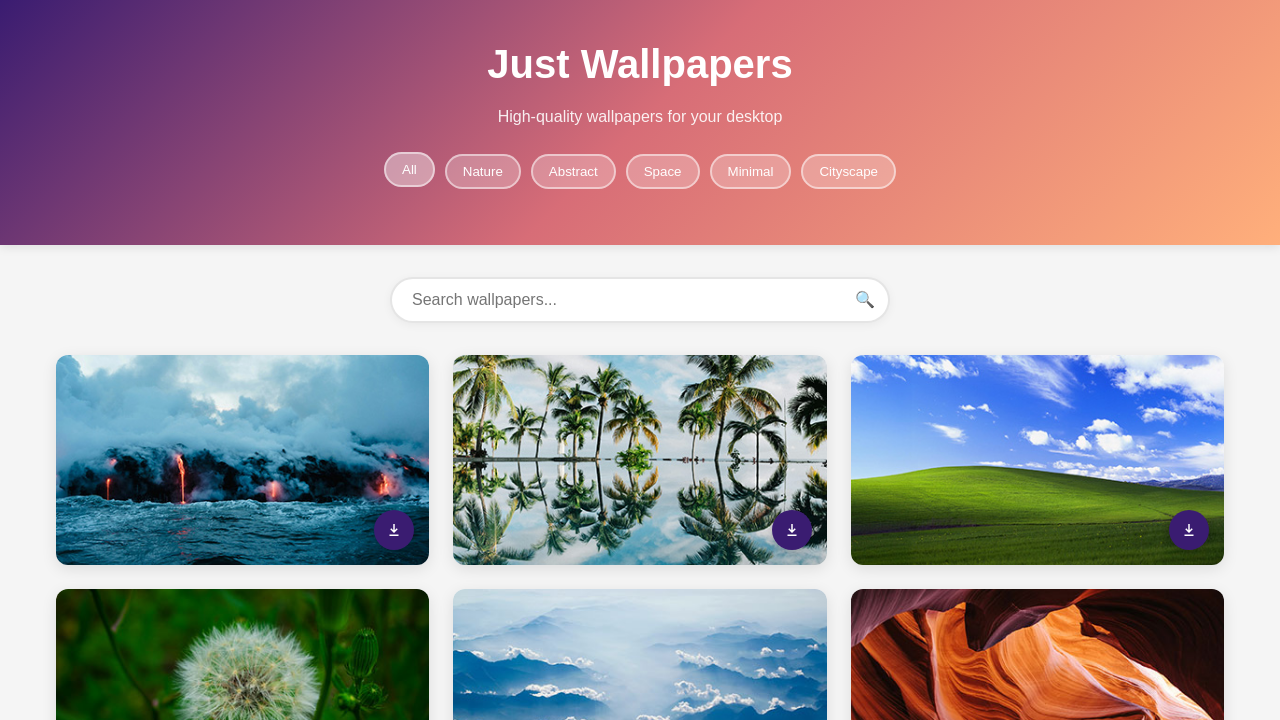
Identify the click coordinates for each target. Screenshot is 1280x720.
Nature (483, 171)
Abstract (573, 171)
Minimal (751, 171)
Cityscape (848, 171)
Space (663, 171)
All (409, 169)
